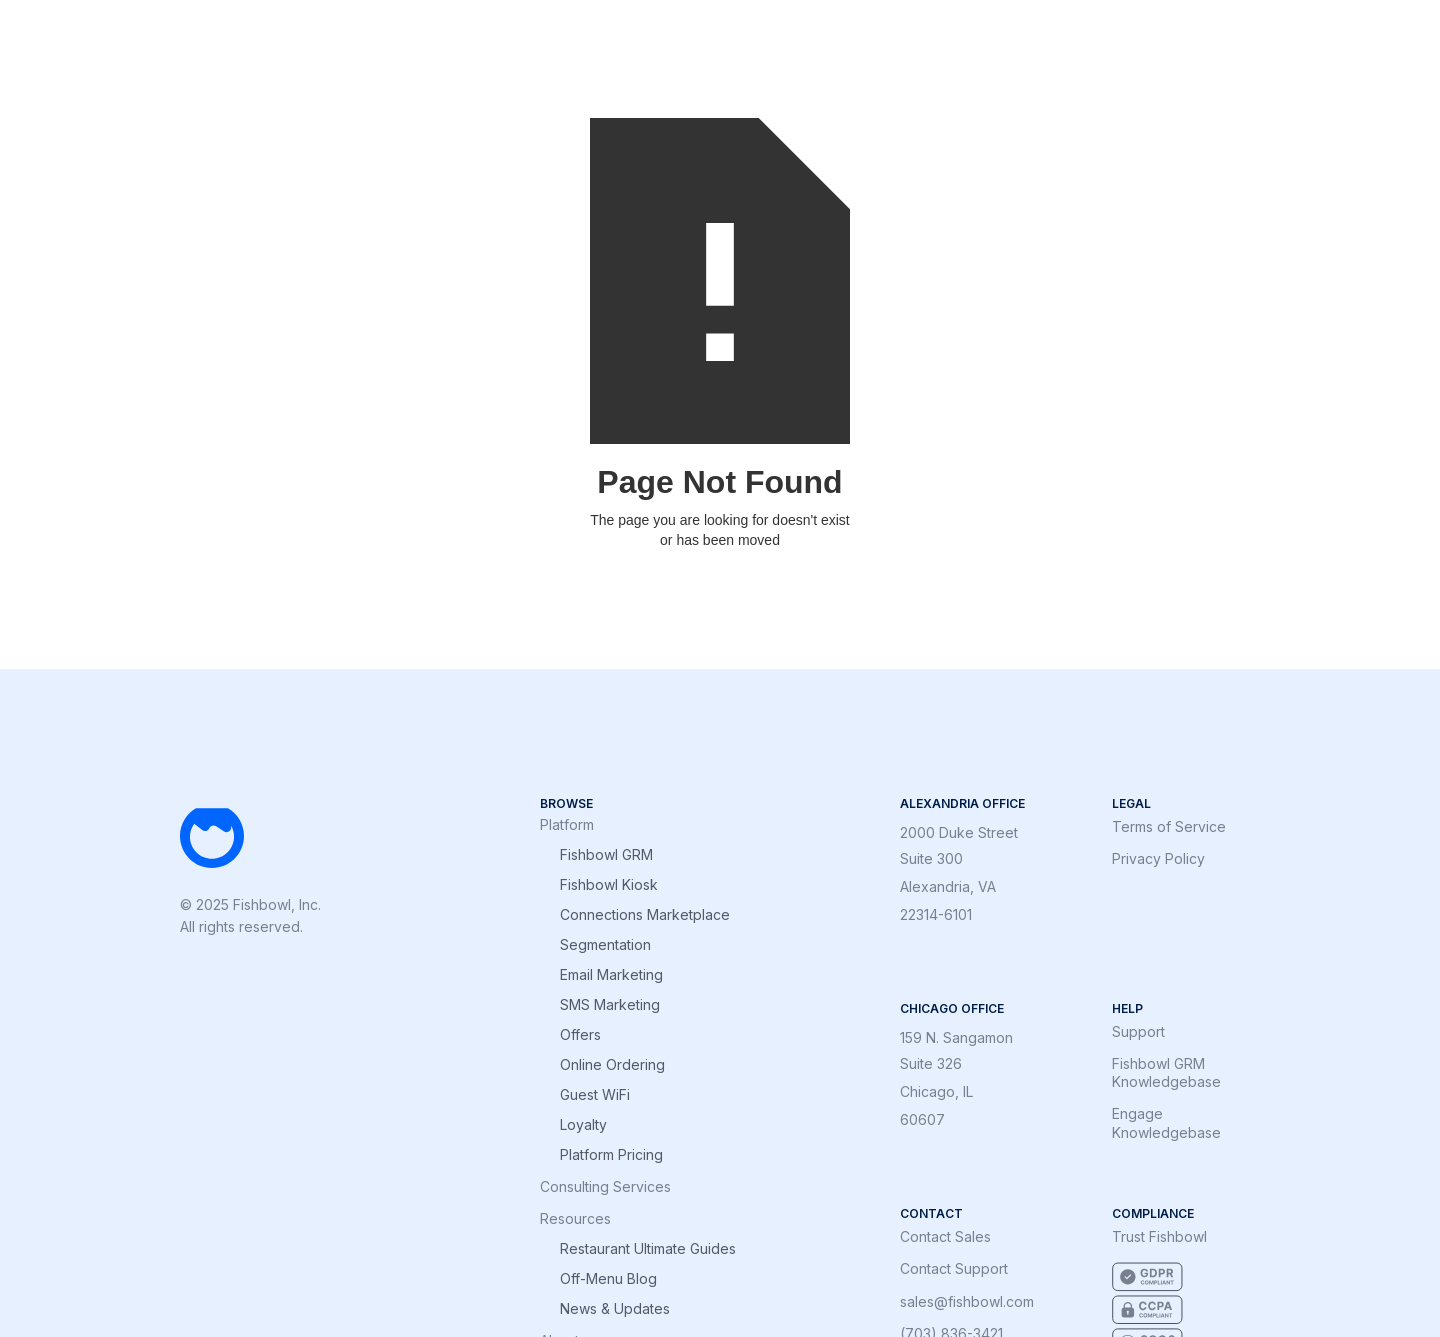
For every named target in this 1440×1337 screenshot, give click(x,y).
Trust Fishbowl (1159, 1236)
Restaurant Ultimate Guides (648, 1249)
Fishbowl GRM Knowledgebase (1166, 1072)
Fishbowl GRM (606, 855)
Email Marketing (611, 975)
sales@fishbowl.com (967, 1301)
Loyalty (583, 1125)
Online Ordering (612, 1065)
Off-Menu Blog (608, 1279)
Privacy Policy (1158, 858)
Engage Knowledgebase (1166, 1122)
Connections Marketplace (645, 915)
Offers (580, 1035)
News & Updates (615, 1309)
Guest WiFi (595, 1095)
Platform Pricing (611, 1155)
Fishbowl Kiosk (609, 885)
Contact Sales (945, 1236)
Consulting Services (605, 1186)
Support (1138, 1031)
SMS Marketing (610, 1005)
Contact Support (954, 1268)
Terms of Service (1169, 826)
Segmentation (605, 945)
